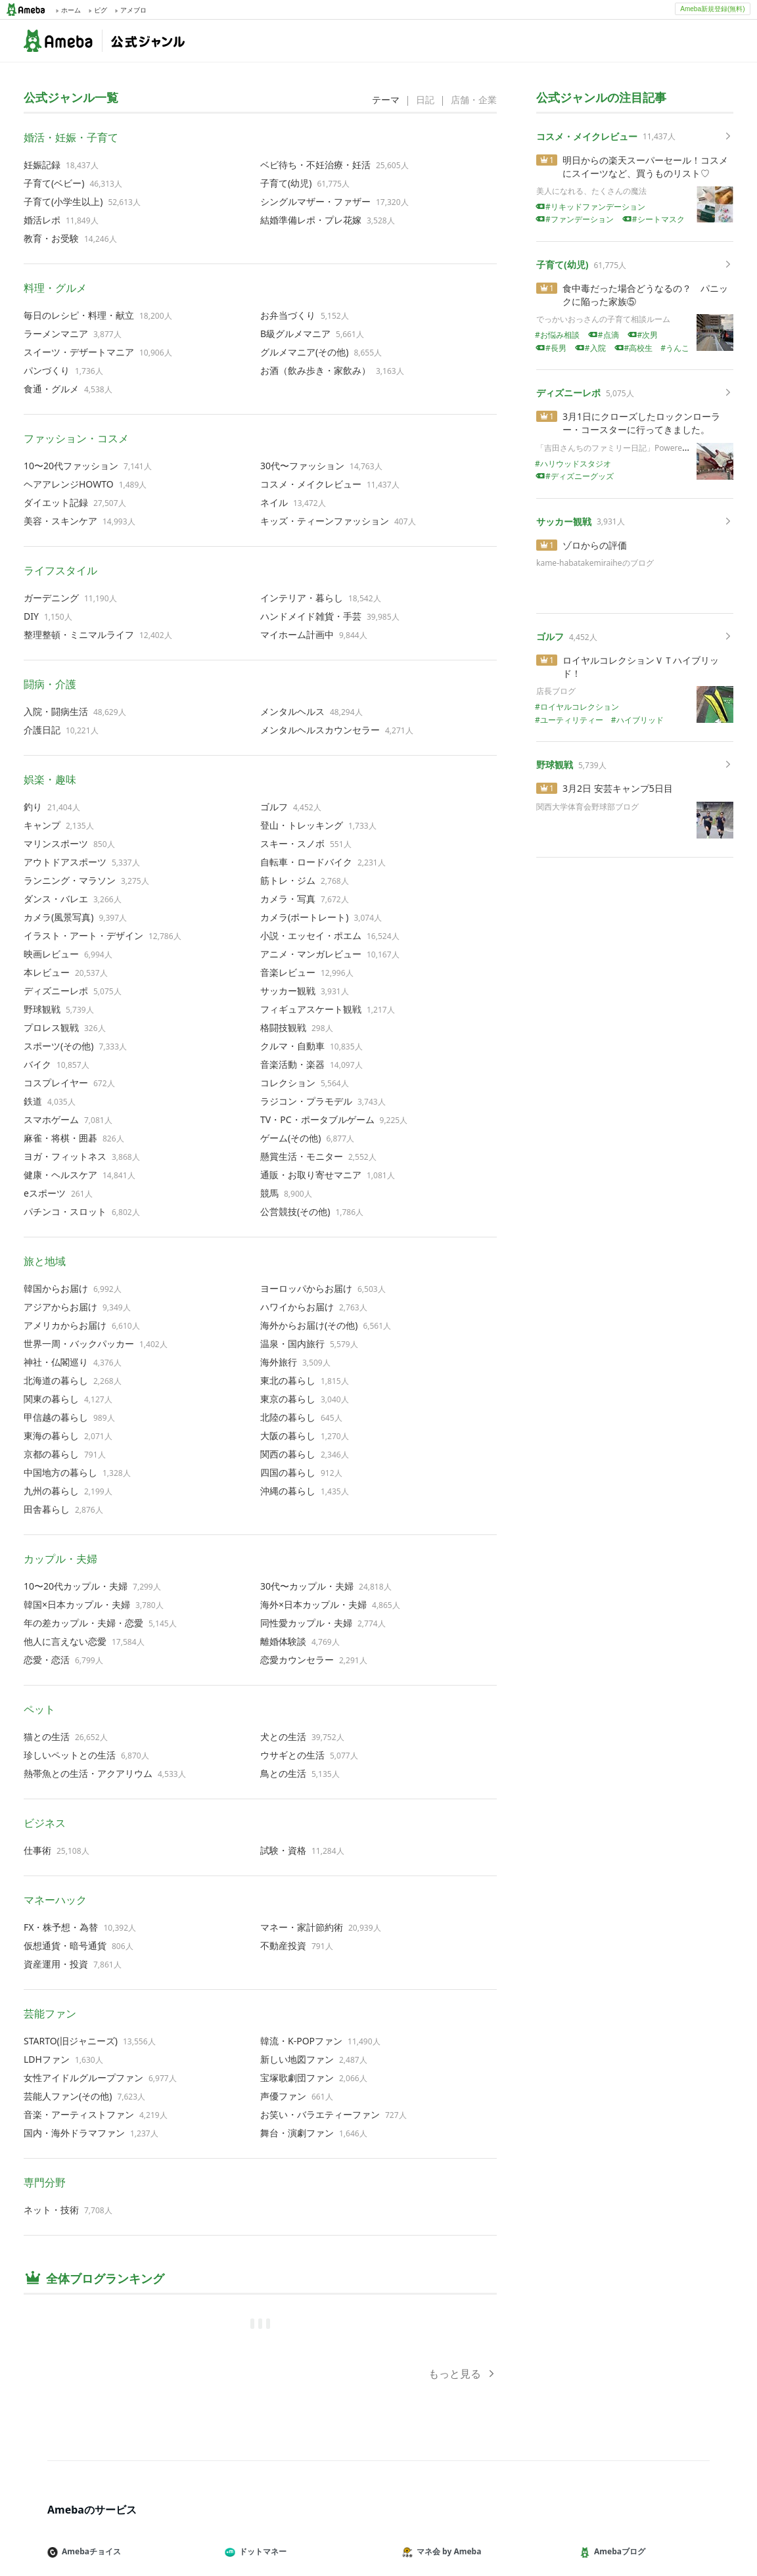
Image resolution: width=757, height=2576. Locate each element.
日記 (425, 100)
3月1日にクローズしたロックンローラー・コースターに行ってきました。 (641, 423)
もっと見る (462, 2373)
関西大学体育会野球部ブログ (587, 806)
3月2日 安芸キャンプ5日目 (617, 788)
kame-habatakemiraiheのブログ (595, 562)
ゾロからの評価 (594, 545)
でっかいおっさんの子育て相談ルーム (603, 319)
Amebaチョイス (89, 2551)
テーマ (386, 100)
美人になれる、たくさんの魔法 (591, 190)
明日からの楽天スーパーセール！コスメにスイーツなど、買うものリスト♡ (645, 166)
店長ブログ (556, 691)
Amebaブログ (618, 2551)
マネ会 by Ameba (447, 2551)
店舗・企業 (474, 100)
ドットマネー (261, 2551)
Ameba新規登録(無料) (712, 8)
